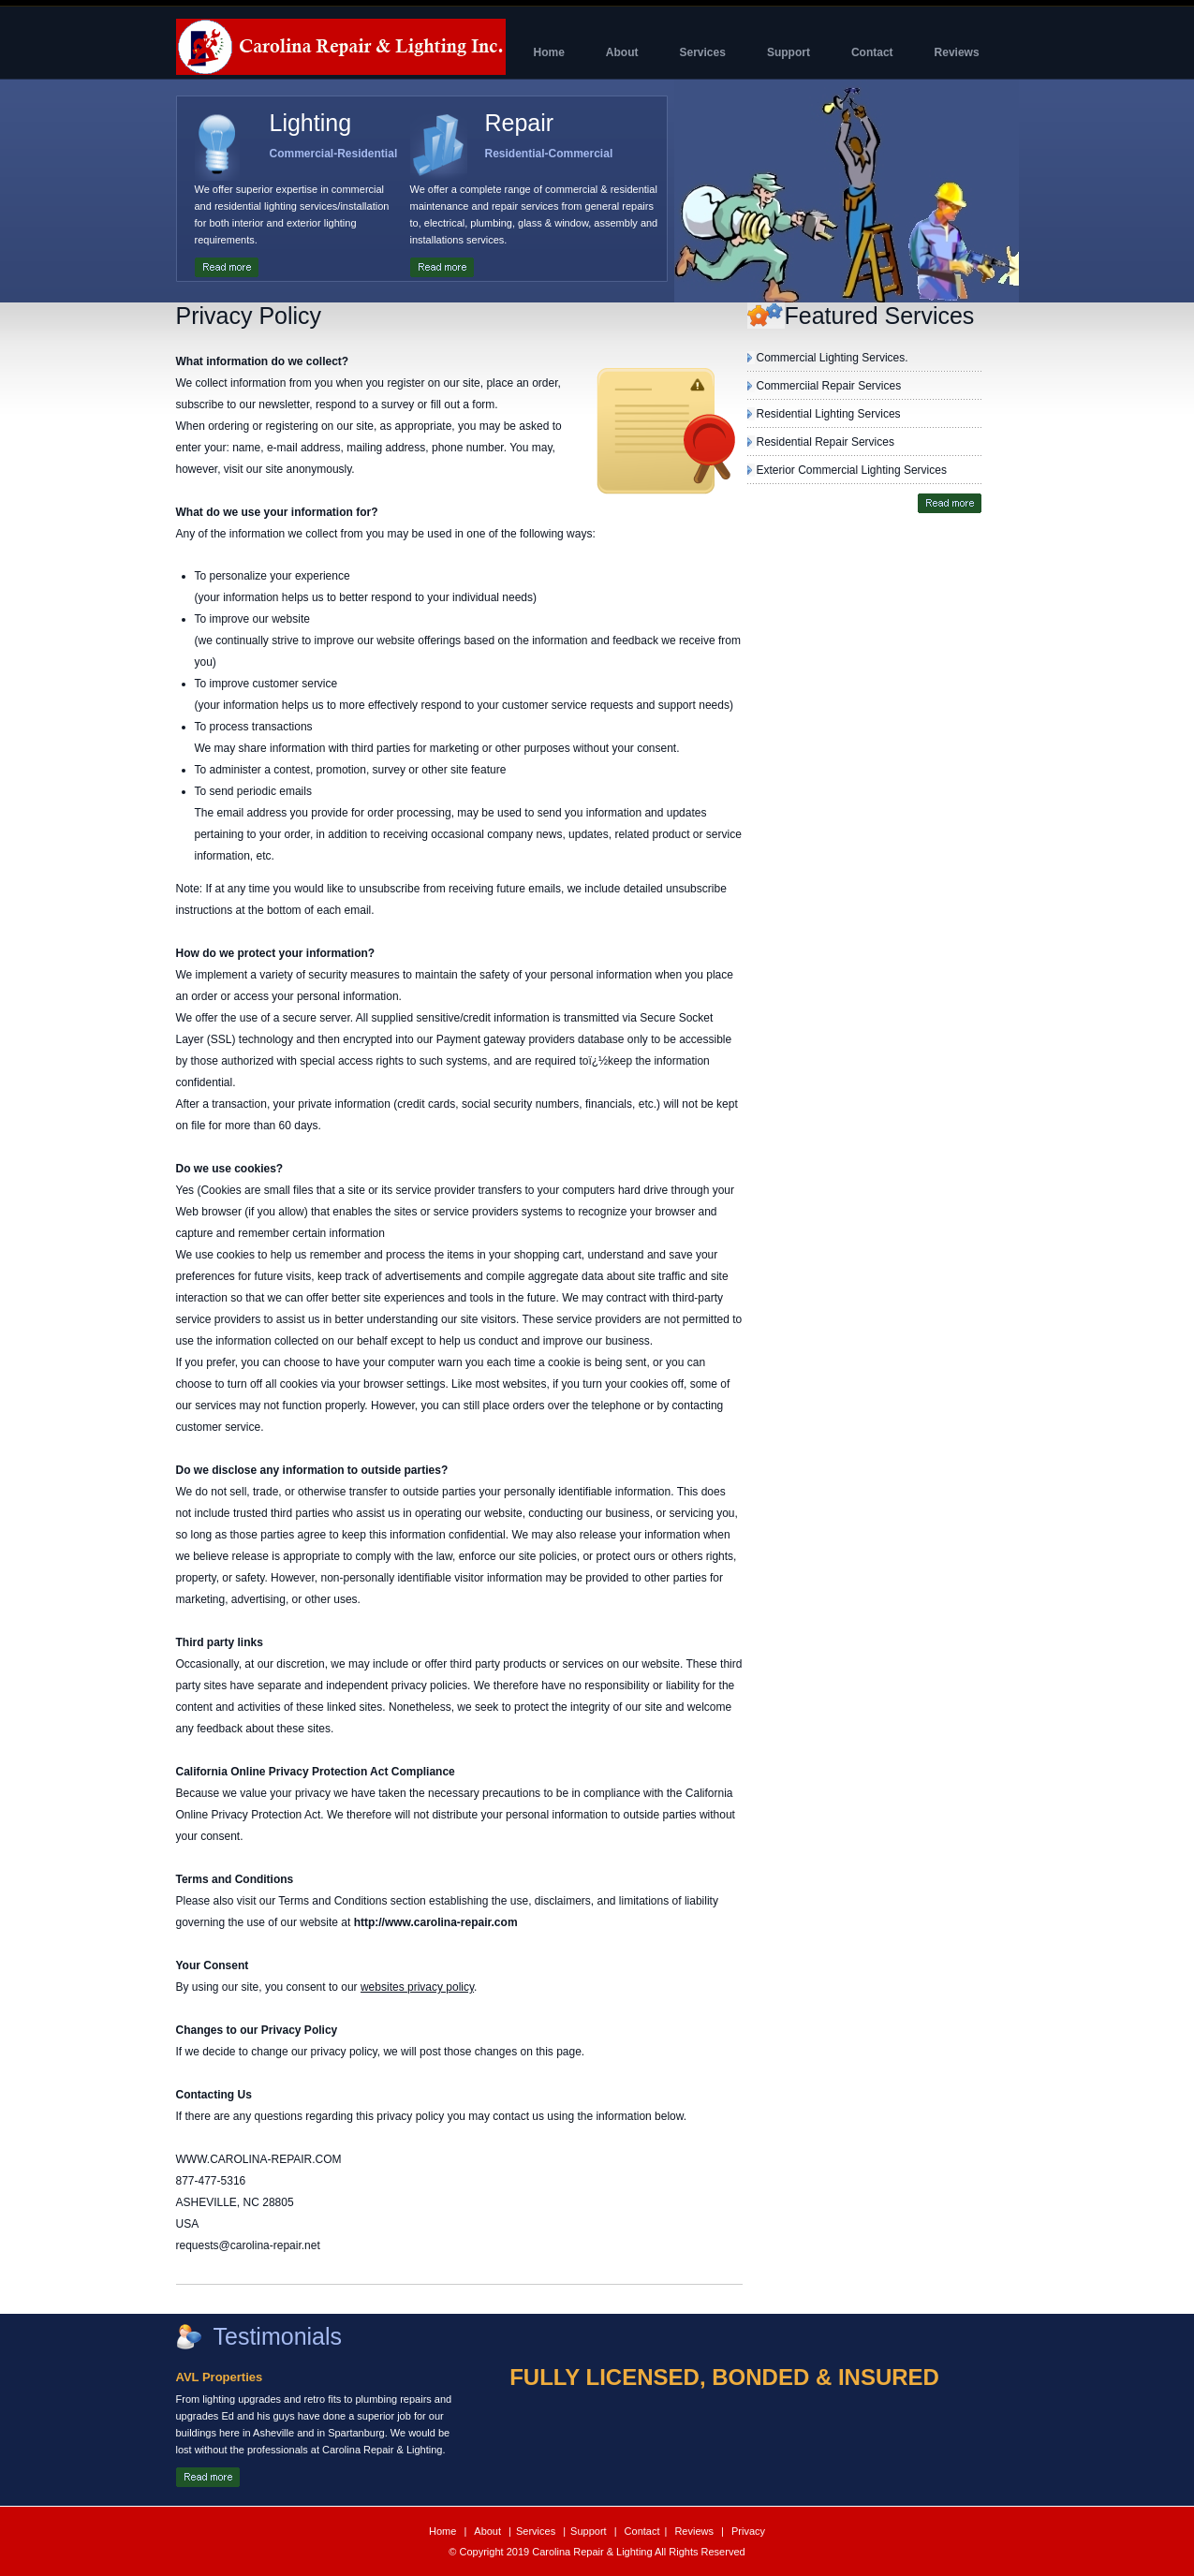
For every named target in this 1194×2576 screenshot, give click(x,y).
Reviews (695, 2531)
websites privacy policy (417, 1987)
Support (590, 2531)
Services (537, 2531)
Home (444, 2531)
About (489, 2531)
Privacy (747, 2531)
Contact (641, 2531)
